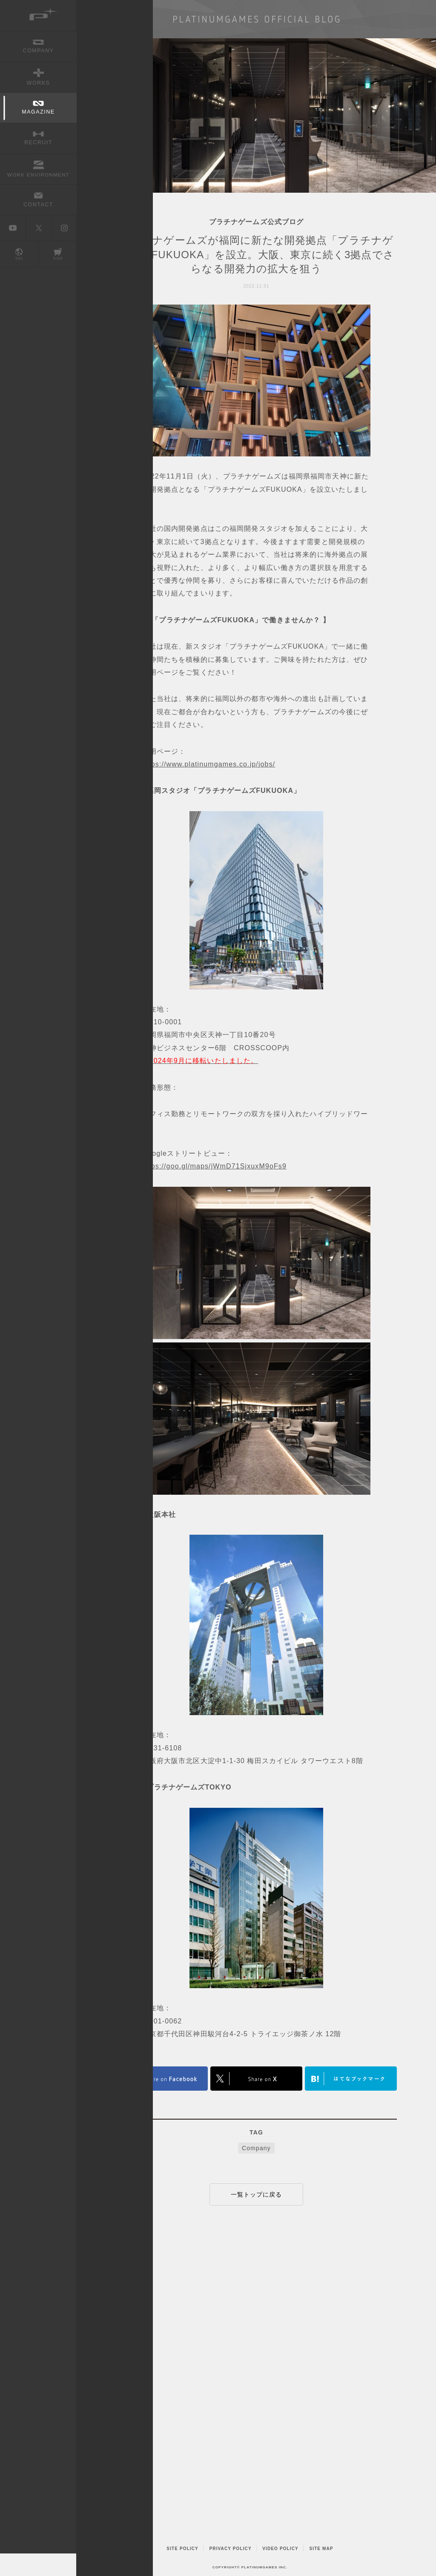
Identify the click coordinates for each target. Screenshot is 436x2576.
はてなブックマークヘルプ (351, 2078)
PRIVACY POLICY (230, 2548)
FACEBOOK (162, 2078)
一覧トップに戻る (256, 2194)
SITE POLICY (182, 2548)
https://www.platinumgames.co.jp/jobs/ (208, 764)
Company (256, 2148)
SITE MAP (321, 2548)
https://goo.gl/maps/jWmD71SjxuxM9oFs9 (214, 1166)
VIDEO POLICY (280, 2548)
